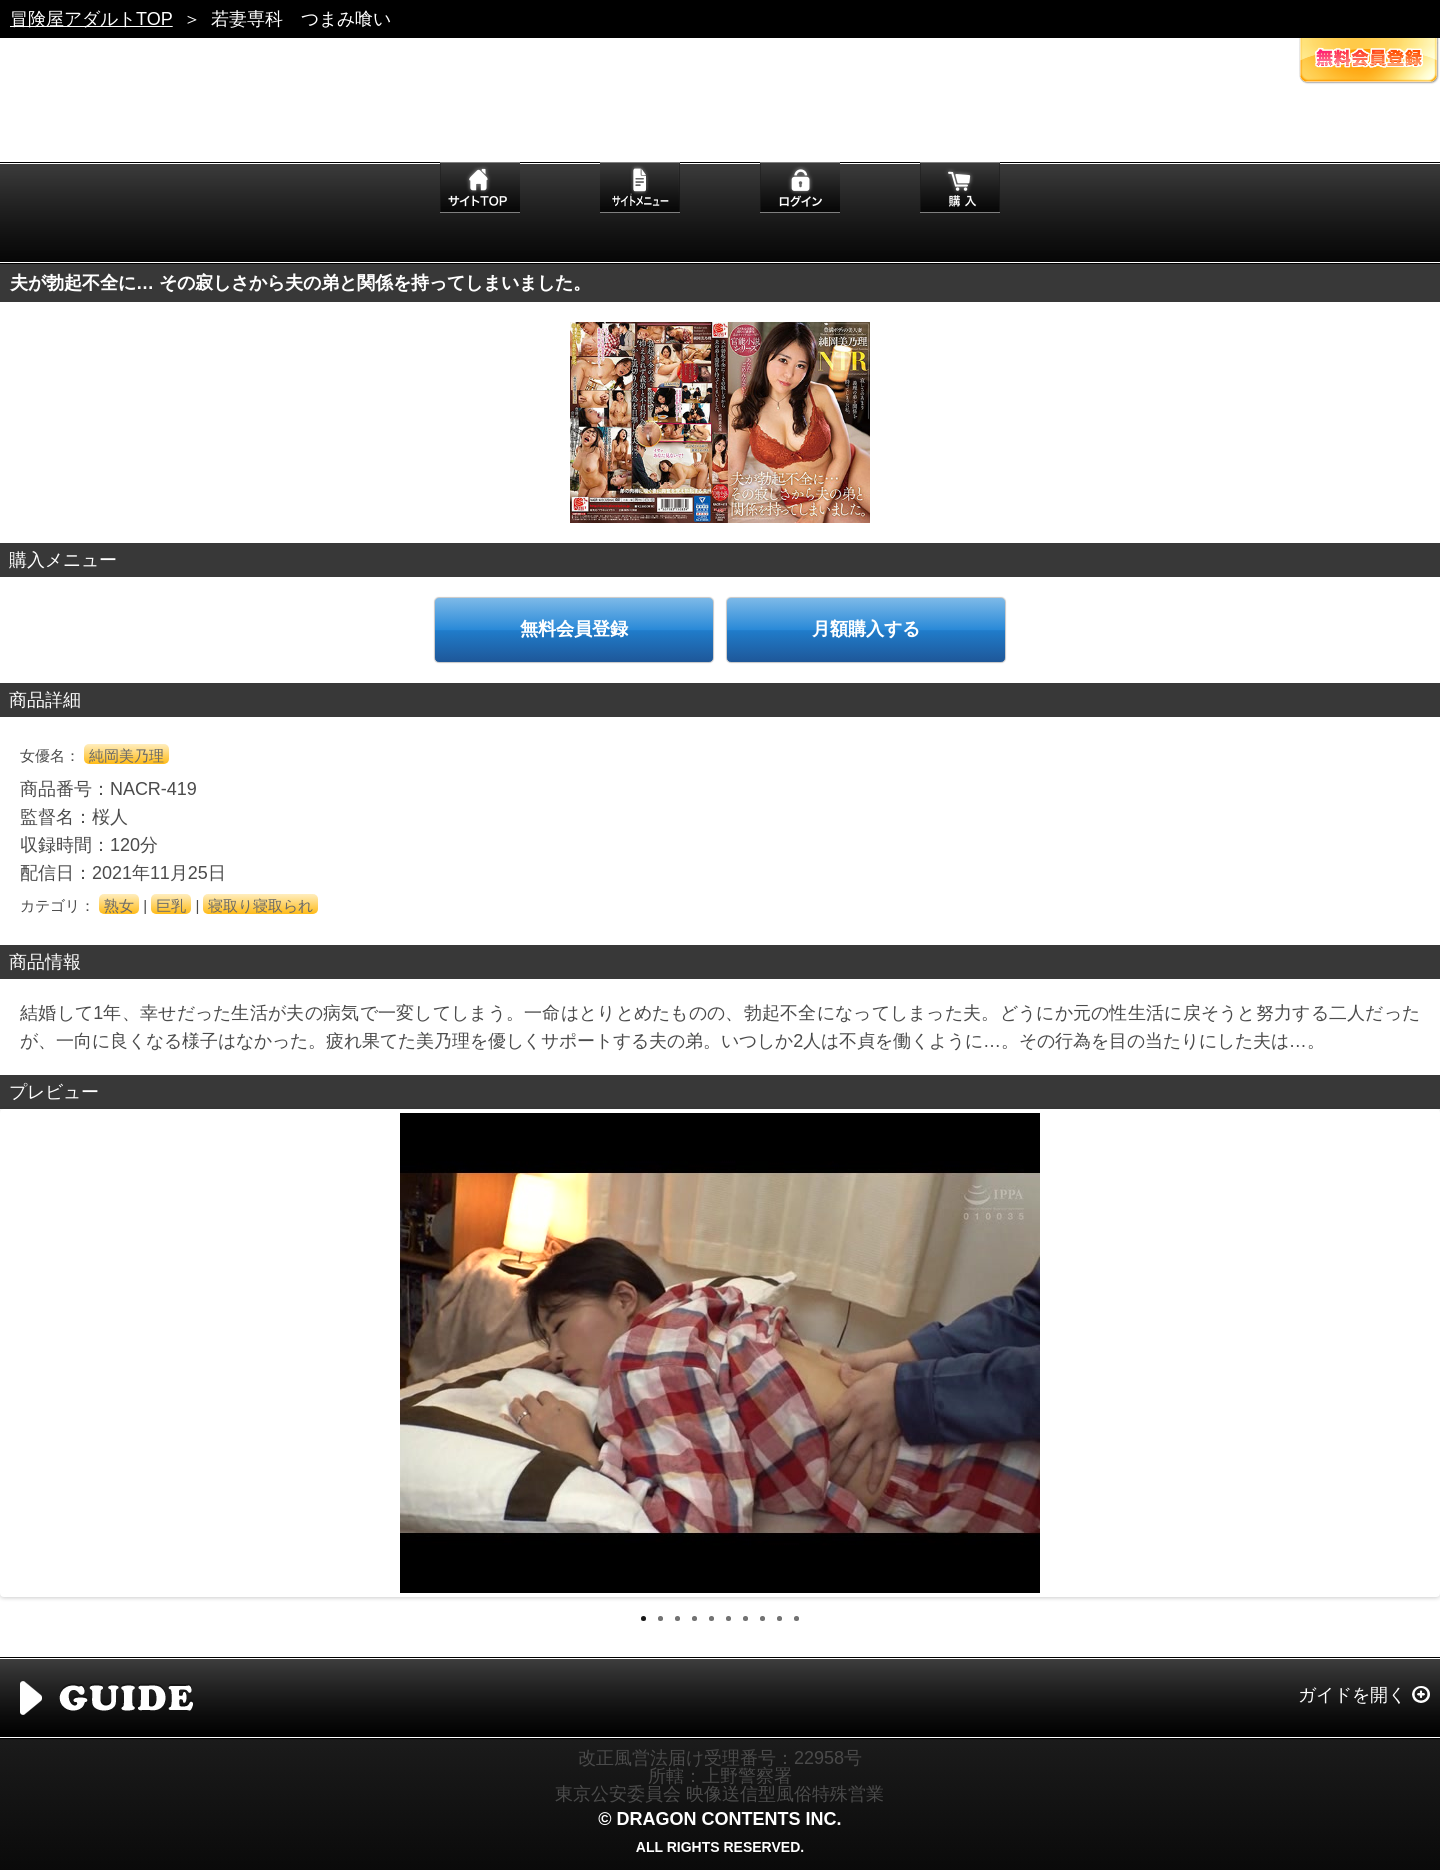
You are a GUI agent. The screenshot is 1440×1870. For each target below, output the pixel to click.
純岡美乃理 (126, 755)
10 (796, 1618)
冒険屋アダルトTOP (91, 19)
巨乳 (171, 905)
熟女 (119, 905)
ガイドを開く (1352, 1695)
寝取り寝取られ (260, 905)
